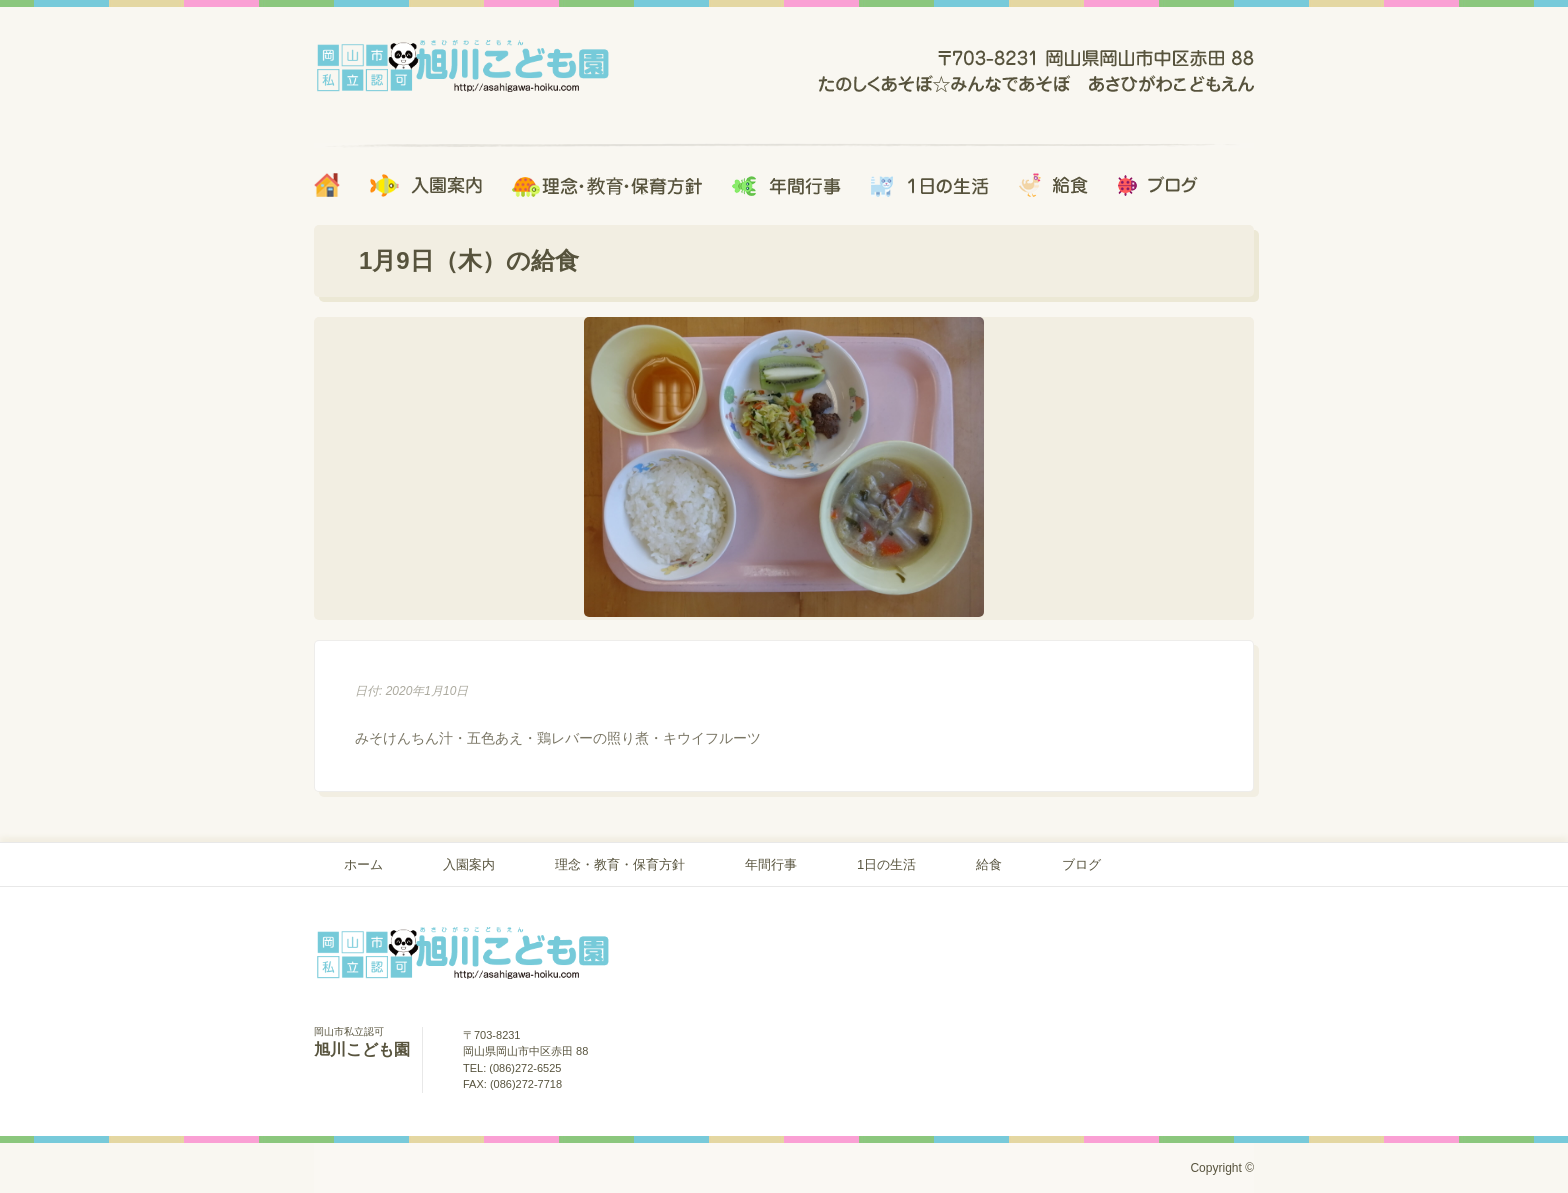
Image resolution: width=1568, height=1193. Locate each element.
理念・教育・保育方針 (620, 864)
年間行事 (771, 864)
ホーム (363, 864)
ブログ (1081, 864)
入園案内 (469, 864)
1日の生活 (886, 864)
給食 (989, 864)
